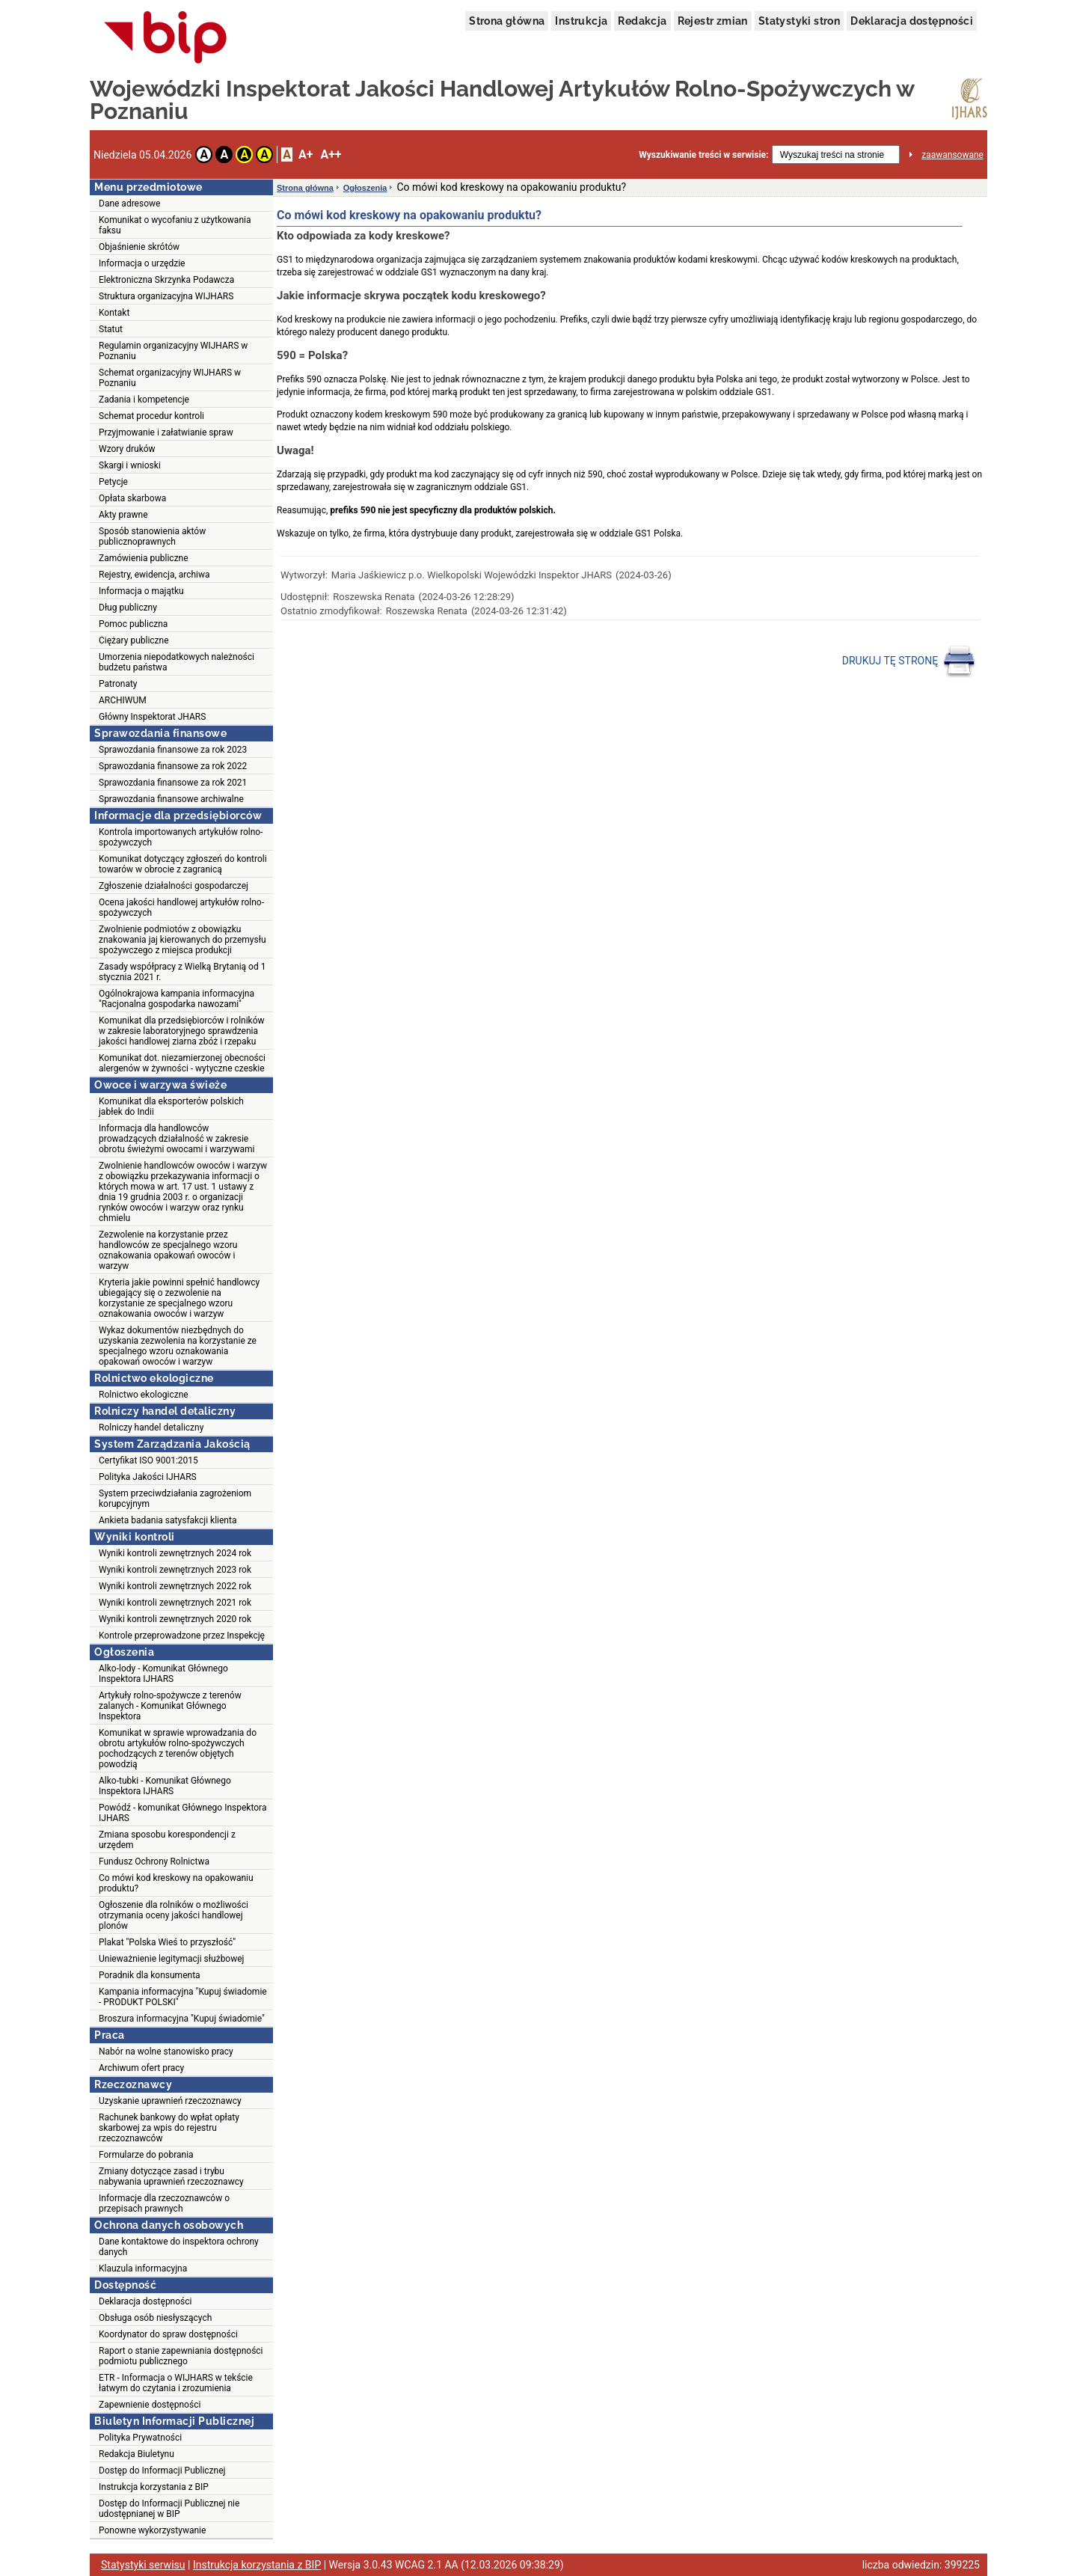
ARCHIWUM (123, 700)
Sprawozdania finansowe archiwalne (171, 799)
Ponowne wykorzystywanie (152, 2530)
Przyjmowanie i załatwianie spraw (166, 432)
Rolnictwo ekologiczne (143, 1394)
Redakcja (642, 21)
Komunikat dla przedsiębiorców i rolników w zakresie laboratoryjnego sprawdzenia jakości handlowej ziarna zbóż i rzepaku (182, 1031)
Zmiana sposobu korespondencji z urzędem (167, 1839)
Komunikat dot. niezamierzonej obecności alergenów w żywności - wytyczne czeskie (182, 1063)
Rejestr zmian (713, 21)
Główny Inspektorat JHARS (152, 717)
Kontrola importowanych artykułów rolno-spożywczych (181, 837)
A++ (330, 154)
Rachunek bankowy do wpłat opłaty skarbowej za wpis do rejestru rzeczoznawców (169, 2128)
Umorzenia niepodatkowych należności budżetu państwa (176, 662)
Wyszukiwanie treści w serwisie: (703, 155)
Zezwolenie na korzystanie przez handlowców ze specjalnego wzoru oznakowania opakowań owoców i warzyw (168, 1250)
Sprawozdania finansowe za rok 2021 (173, 782)
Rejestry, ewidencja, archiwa (154, 574)
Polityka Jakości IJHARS (148, 1477)
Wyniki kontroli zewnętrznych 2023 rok (175, 1569)
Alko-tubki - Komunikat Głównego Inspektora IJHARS (165, 1785)
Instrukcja (581, 21)
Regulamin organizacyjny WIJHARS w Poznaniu (173, 350)
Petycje (113, 482)
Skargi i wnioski (130, 465)
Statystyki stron (799, 21)
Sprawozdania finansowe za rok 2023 (173, 749)
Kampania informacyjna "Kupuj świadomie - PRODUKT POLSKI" (183, 1996)
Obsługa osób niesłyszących (155, 2318)
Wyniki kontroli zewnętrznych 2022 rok (175, 1586)
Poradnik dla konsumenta (149, 1975)
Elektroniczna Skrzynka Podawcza (166, 280)
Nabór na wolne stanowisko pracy (166, 2051)
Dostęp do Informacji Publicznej (162, 2470)
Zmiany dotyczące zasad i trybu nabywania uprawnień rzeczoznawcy (171, 2176)
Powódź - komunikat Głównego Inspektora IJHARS (182, 1812)
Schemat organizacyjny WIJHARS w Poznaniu (170, 377)
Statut (111, 329)
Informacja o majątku (141, 591)
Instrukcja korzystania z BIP (154, 2487)
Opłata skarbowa (132, 498)
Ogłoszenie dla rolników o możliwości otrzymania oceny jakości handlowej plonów (173, 1915)
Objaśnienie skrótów (139, 247)
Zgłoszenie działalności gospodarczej (173, 886)
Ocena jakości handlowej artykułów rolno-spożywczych (181, 907)
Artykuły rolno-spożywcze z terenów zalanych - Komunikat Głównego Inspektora (170, 1706)
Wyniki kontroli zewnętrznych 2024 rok (175, 1553)
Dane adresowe (129, 203)
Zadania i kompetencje (144, 399)
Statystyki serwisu (143, 2565)
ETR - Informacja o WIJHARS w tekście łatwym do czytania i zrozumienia (176, 2382)
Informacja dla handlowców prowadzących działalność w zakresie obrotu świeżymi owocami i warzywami (177, 1138)
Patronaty (118, 684)
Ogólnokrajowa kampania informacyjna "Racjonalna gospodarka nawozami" (176, 998)
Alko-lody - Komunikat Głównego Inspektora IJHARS (163, 1673)
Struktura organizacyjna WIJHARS (166, 296)
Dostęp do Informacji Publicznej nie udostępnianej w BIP (169, 2508)
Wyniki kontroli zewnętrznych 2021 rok (175, 1602)
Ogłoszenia (365, 187)
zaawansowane (952, 155)
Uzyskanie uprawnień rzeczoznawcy (170, 2101)
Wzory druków (127, 449)
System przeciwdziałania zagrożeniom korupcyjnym (175, 1498)
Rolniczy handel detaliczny (151, 1427)
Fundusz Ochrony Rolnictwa (154, 1861)
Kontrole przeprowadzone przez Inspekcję (182, 1635)
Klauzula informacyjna (143, 2268)
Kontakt (114, 313)
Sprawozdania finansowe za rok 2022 (173, 766)
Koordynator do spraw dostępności (168, 2334)
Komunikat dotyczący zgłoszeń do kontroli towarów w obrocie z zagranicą (183, 864)
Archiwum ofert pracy (141, 2068)
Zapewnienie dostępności (149, 2404)
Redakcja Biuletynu (136, 2454)
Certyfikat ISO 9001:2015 (148, 1460)
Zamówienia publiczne (143, 558)
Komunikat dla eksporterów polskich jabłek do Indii (171, 1106)
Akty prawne (123, 515)
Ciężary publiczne (134, 640)
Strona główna (506, 21)
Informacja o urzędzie (142, 263)
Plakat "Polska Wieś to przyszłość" (167, 1942)
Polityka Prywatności (140, 2437)
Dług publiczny (128, 607)
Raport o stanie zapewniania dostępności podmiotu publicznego (181, 2356)
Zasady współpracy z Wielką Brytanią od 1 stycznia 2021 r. (182, 971)
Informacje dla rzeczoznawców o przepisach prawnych (164, 2203)
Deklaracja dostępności (911, 21)
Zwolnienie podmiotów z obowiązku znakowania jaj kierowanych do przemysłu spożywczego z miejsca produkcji (182, 939)
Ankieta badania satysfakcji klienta (167, 1520)
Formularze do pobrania (146, 2155)
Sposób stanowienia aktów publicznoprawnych (152, 536)
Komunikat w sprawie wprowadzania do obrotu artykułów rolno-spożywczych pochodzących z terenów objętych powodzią (178, 1748)
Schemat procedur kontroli (151, 416)
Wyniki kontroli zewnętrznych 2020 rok (175, 1619)
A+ (305, 154)
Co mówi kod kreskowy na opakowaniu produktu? (176, 1883)
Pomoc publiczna (133, 624)
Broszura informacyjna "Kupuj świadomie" (182, 2018)
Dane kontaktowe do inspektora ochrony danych (179, 2246)
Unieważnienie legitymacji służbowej (171, 1959)
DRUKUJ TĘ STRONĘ (909, 661)
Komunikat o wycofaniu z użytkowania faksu (175, 225)
